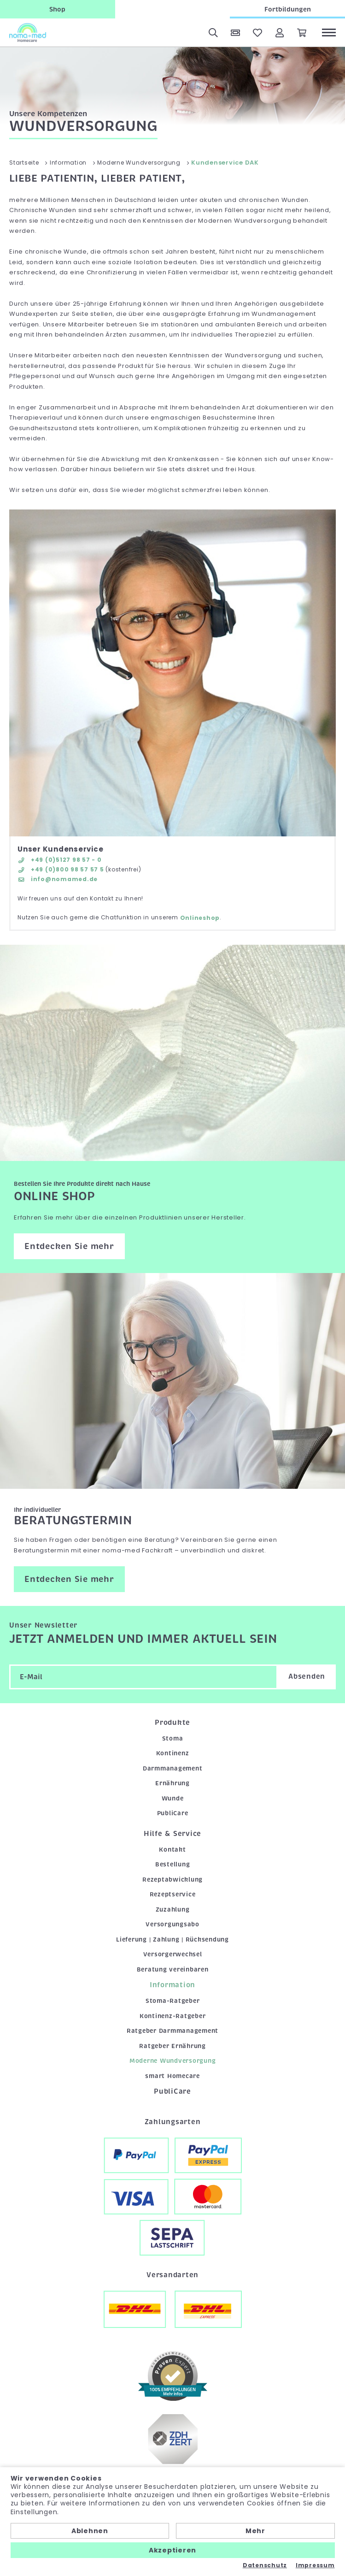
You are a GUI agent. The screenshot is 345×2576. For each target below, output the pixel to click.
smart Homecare (172, 2076)
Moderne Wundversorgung (172, 2061)
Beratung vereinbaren (173, 1969)
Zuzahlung (173, 1909)
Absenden (306, 1676)
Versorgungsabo (172, 1924)
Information (172, 1985)
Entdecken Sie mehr (69, 1246)
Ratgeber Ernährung (172, 2046)
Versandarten (172, 2275)
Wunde (173, 1798)
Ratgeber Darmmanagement (172, 2031)
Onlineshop (200, 918)
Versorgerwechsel (172, 1954)
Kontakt (172, 1850)
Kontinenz (172, 1753)
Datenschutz (265, 2565)
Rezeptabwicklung (172, 1879)
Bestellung (172, 1864)
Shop (57, 9)
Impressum (315, 2565)
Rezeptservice (173, 1894)
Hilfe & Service (172, 1834)
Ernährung (172, 1783)
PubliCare (172, 1813)
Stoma (172, 1738)
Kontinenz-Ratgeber (173, 2016)
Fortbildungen (287, 9)
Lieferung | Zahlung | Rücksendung (172, 1939)
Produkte (172, 1722)
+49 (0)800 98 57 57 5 (61, 869)
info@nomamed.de (58, 879)
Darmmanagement (173, 1768)
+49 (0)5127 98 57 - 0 (60, 860)
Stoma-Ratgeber (173, 2001)
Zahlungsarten (173, 2122)
